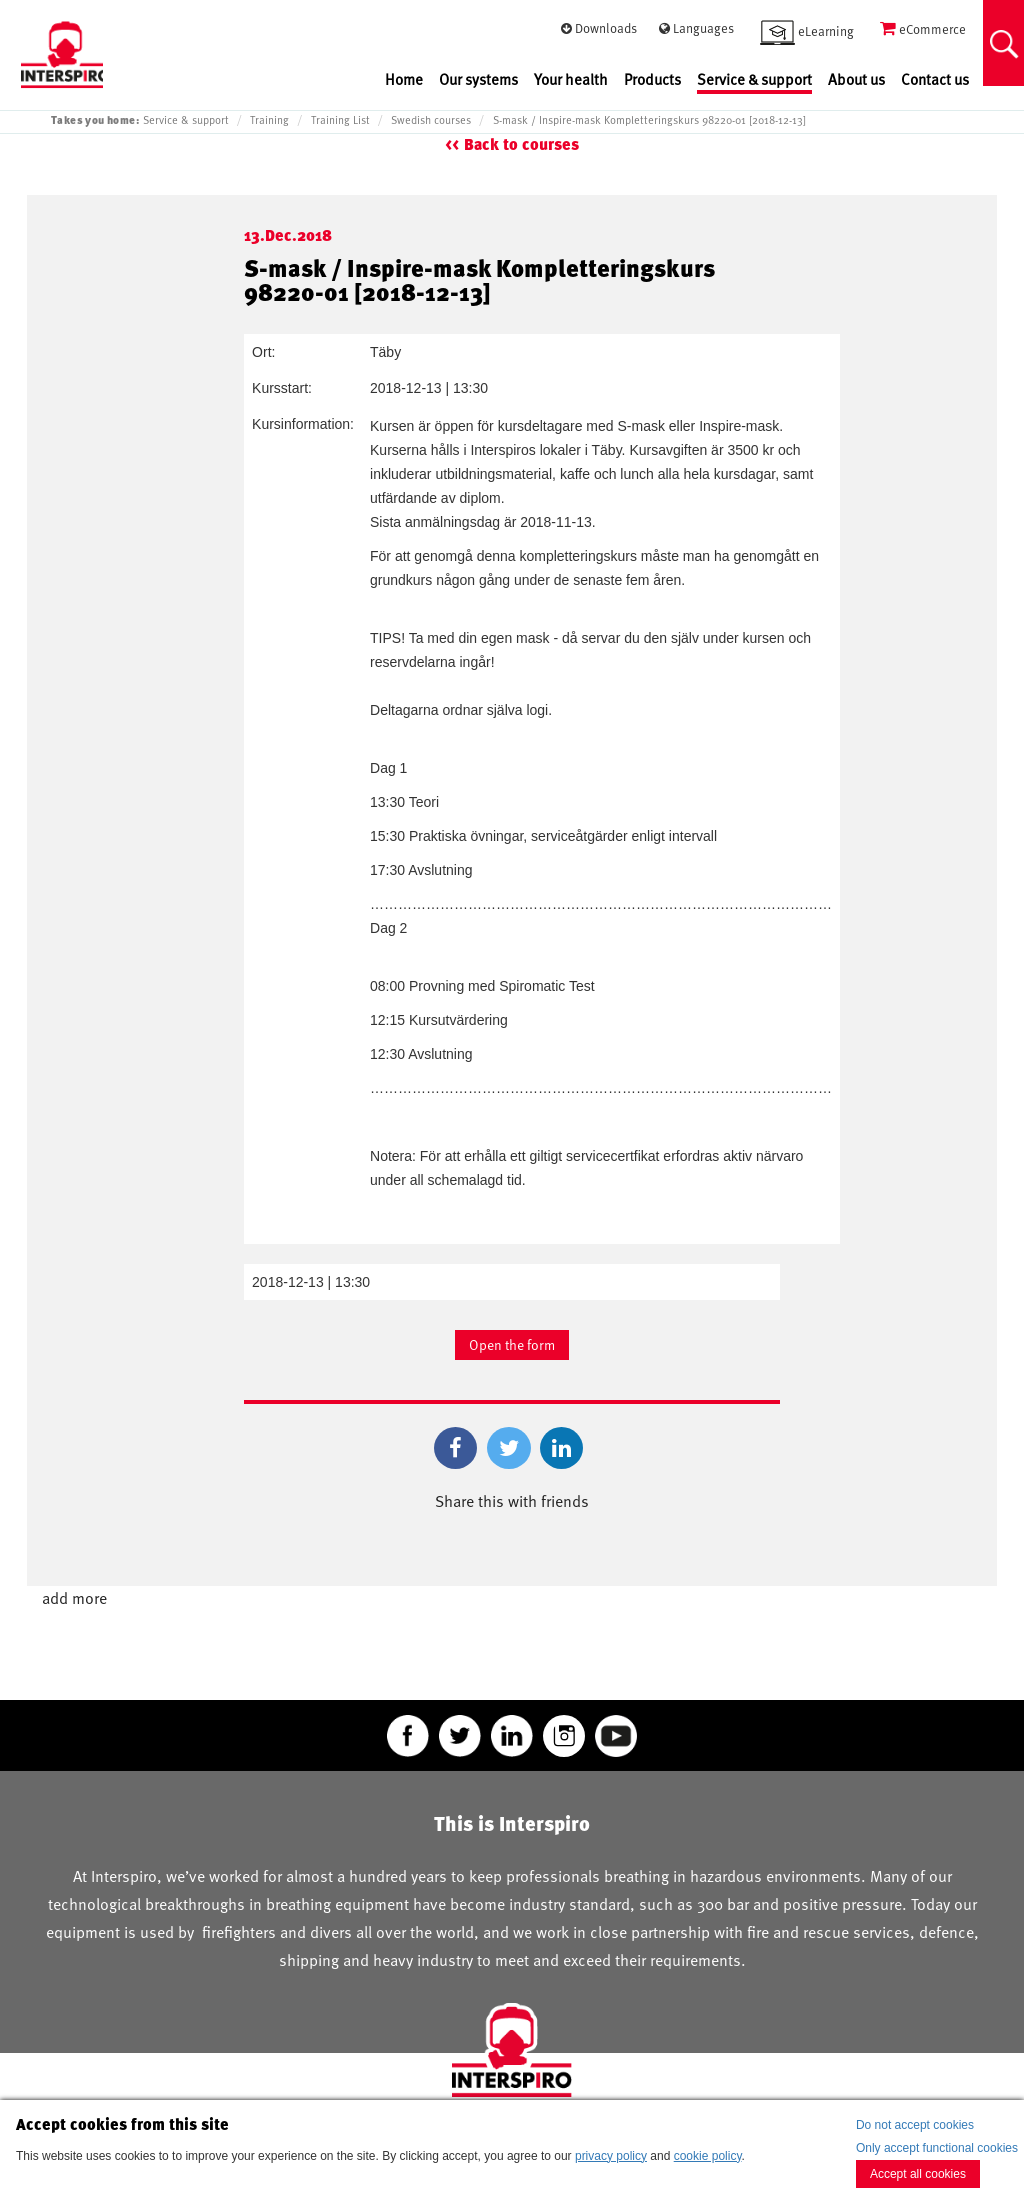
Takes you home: (95, 119)
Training (269, 120)
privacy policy (611, 2156)
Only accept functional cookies (937, 2148)
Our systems (478, 79)
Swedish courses (431, 120)
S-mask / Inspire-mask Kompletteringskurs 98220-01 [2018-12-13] (649, 120)
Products (652, 79)
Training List (340, 120)
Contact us (935, 79)
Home (404, 79)
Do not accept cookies (915, 2125)
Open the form (512, 1344)
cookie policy (708, 2156)
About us (856, 79)
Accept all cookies (918, 2174)
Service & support (754, 79)
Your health (571, 79)
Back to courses (521, 144)
